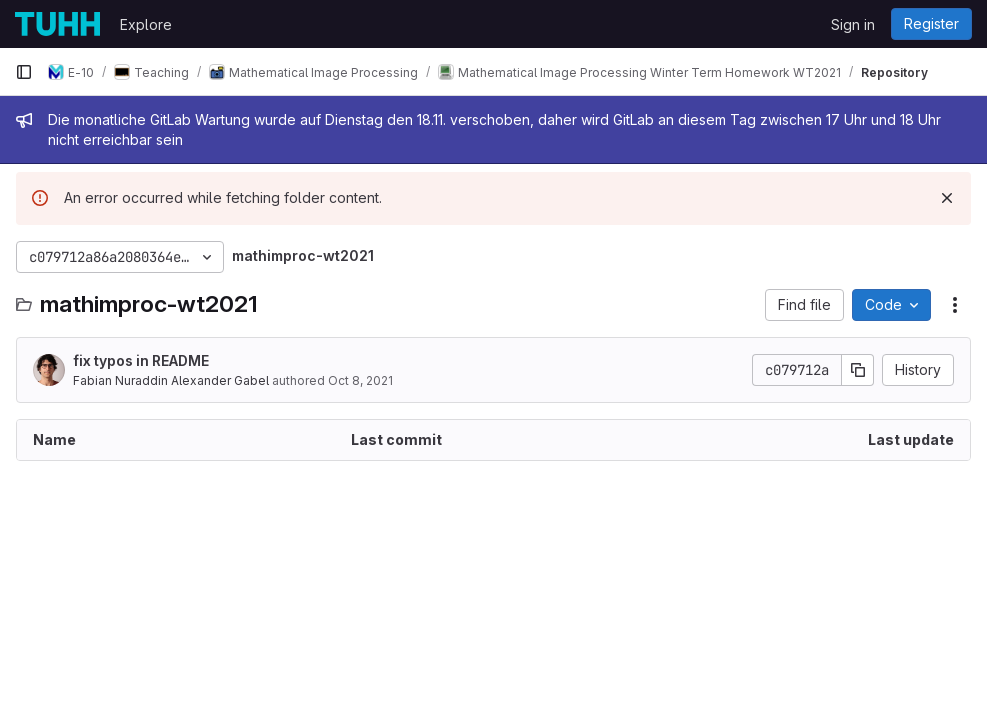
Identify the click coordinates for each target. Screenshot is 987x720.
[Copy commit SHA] (858, 370)
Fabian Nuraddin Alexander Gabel (171, 380)
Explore (146, 24)
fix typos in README (141, 360)
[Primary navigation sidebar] (24, 72)
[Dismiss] (947, 198)
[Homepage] (57, 24)
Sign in (853, 24)
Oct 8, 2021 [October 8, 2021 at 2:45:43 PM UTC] (360, 380)
